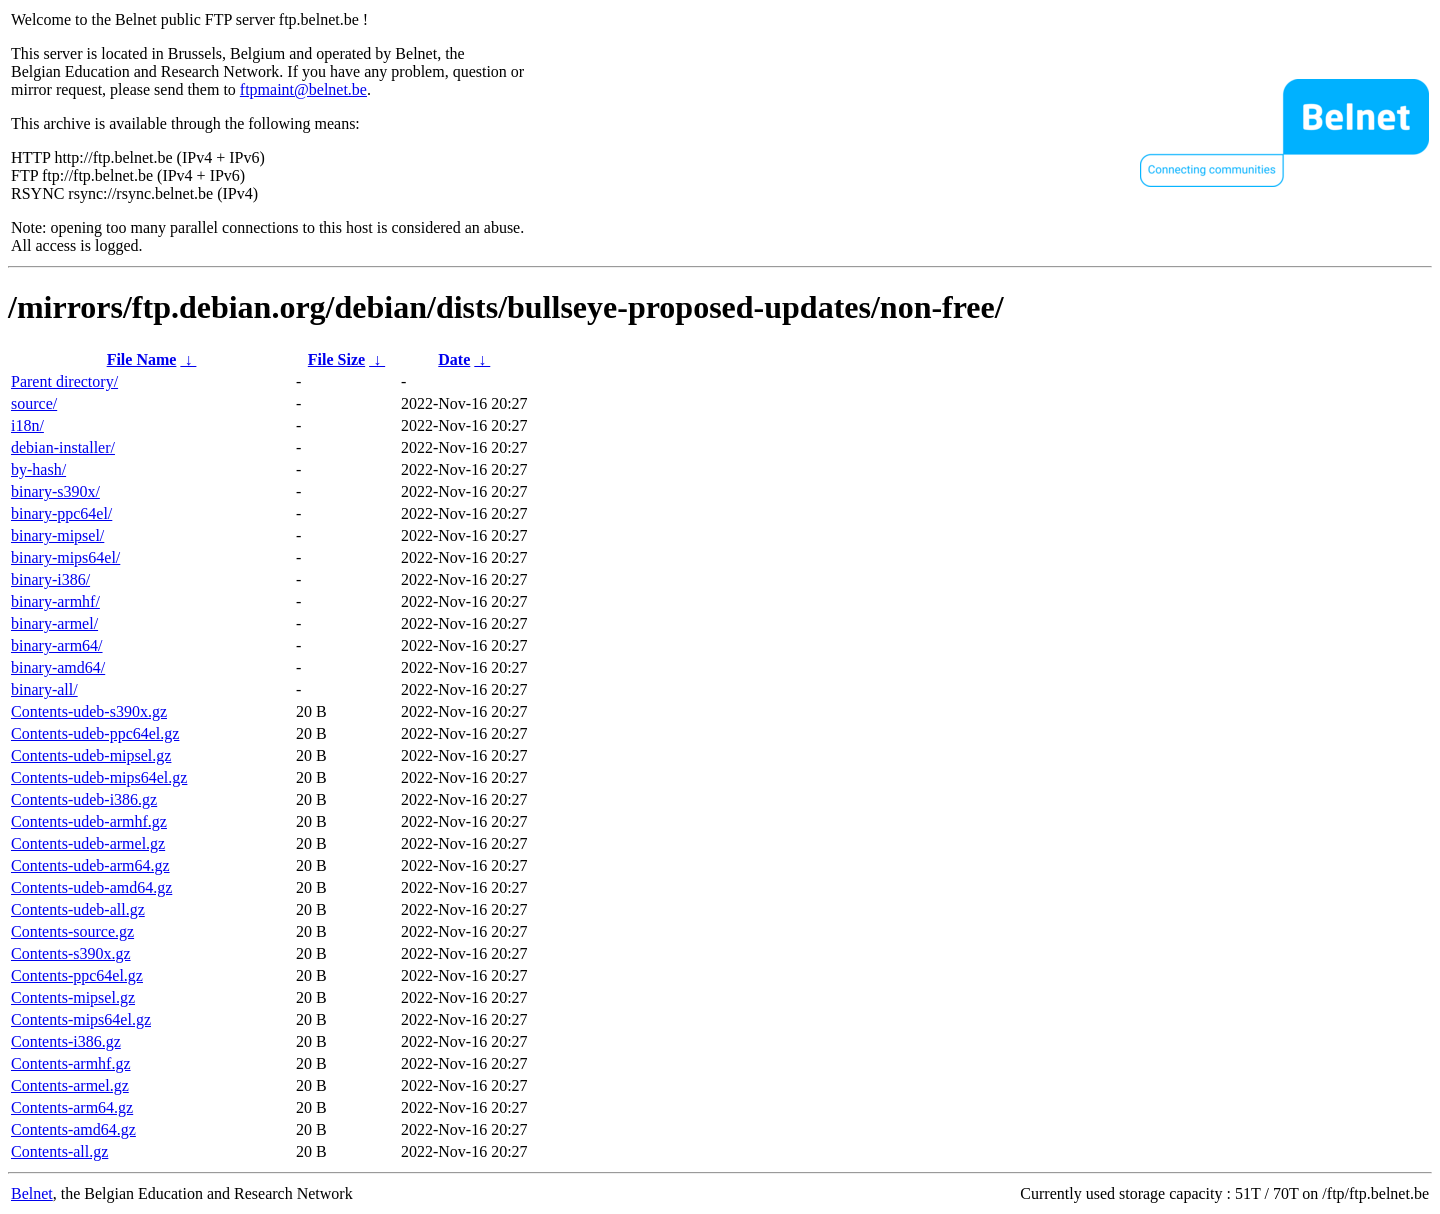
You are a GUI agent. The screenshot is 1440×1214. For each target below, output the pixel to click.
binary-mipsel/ (57, 535)
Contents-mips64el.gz (81, 1019)
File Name (142, 359)
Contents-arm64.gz (72, 1107)
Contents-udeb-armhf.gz (89, 821)
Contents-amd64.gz (73, 1129)
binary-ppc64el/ (61, 513)
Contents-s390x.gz (71, 953)
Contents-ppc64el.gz (77, 975)
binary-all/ (44, 689)
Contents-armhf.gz (71, 1063)
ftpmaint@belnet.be (303, 89)
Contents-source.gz (72, 931)
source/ (34, 403)
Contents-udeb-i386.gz (84, 799)
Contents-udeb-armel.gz (88, 843)
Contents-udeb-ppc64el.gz (95, 733)
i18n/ (27, 425)
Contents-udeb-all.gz (78, 909)
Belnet (32, 1193)
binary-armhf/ (55, 601)
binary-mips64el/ (65, 557)
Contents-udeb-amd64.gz (91, 887)
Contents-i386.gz (66, 1041)
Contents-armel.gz (70, 1085)
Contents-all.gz (59, 1151)
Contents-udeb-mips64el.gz (99, 777)
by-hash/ (38, 469)
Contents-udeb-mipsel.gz (91, 755)
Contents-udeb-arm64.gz (90, 865)
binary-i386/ (50, 579)
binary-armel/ (54, 623)
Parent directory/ (64, 381)
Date (454, 359)
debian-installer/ (63, 447)
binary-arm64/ (57, 645)
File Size (336, 359)
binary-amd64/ (58, 667)
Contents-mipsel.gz (73, 997)
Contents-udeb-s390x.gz (89, 711)
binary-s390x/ (55, 491)
